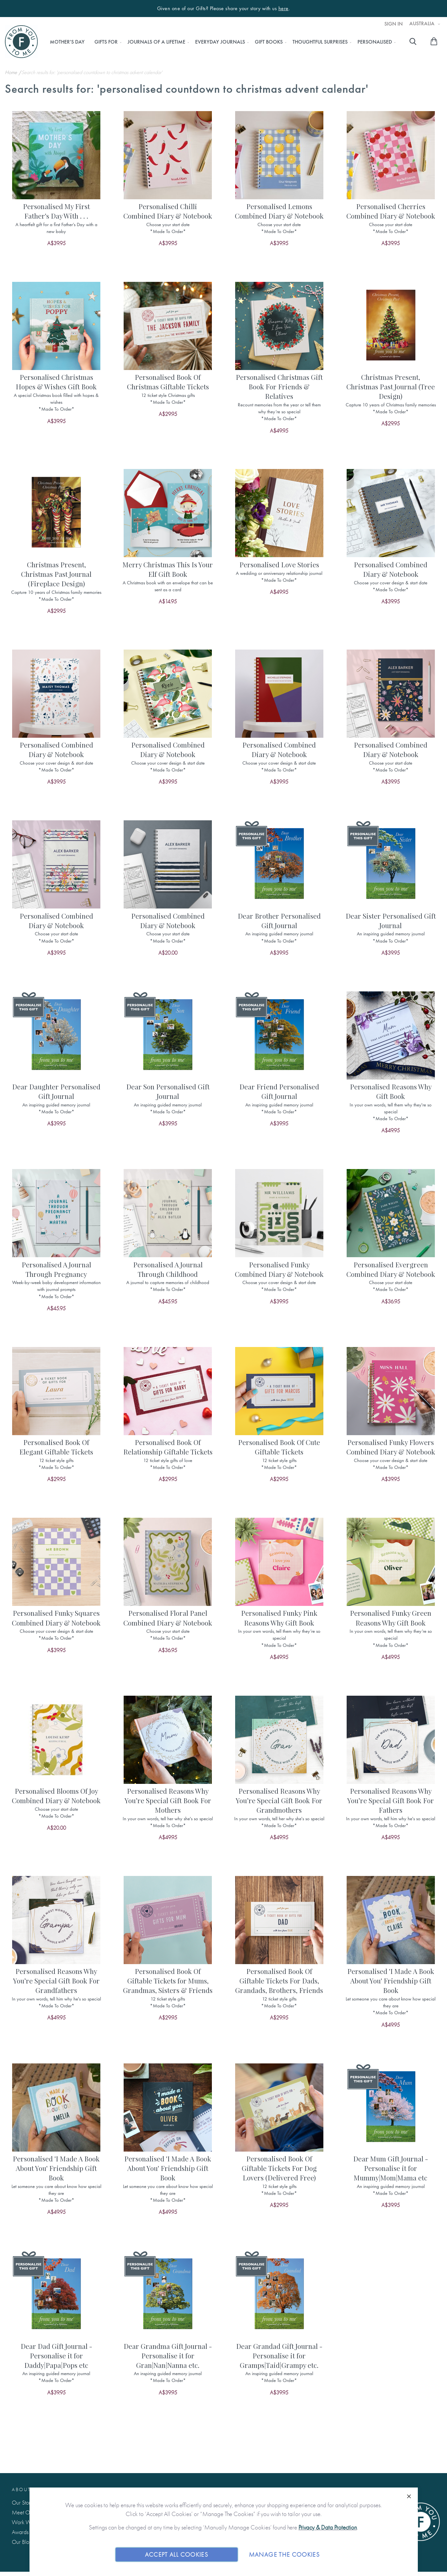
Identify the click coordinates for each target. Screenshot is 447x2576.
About (21, 2489)
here (283, 8)
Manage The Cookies (284, 2554)
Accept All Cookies (176, 2554)
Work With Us (27, 2522)
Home (11, 72)
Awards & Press (29, 2532)
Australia (422, 23)
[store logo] (21, 41)
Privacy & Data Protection (327, 2527)
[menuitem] (67, 42)
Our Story (22, 2502)
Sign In (393, 24)
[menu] (221, 42)
